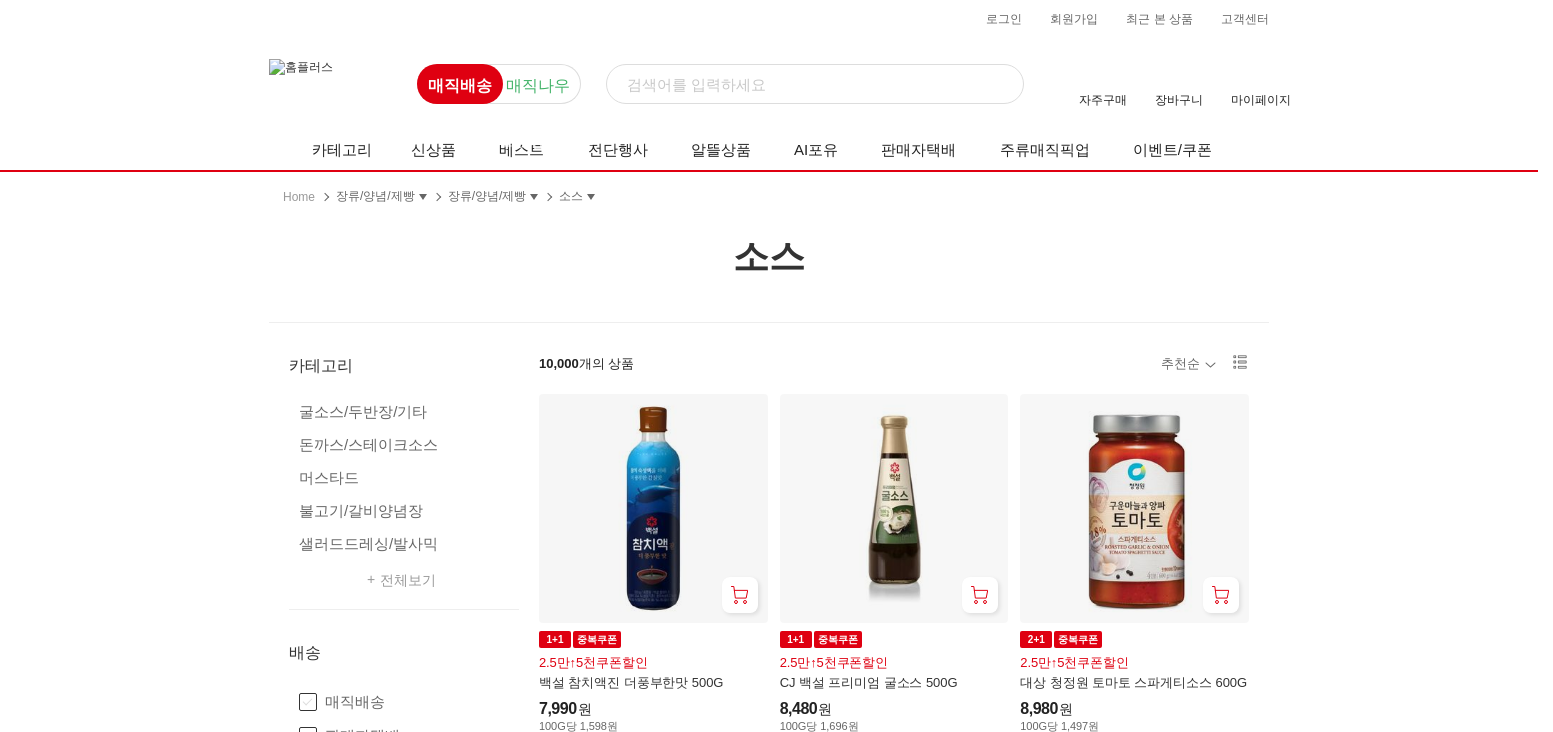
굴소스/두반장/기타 (363, 411)
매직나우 (538, 85)
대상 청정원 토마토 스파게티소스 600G (1133, 682)
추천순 (1180, 363)
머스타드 (329, 477)
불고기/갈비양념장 (361, 510)
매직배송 (460, 85)
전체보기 (408, 579)
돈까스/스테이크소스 (368, 444)
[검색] (815, 85)
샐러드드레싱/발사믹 (368, 543)
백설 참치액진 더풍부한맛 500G (631, 682)
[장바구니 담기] (740, 595)
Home (299, 197)
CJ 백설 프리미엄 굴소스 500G (869, 682)
